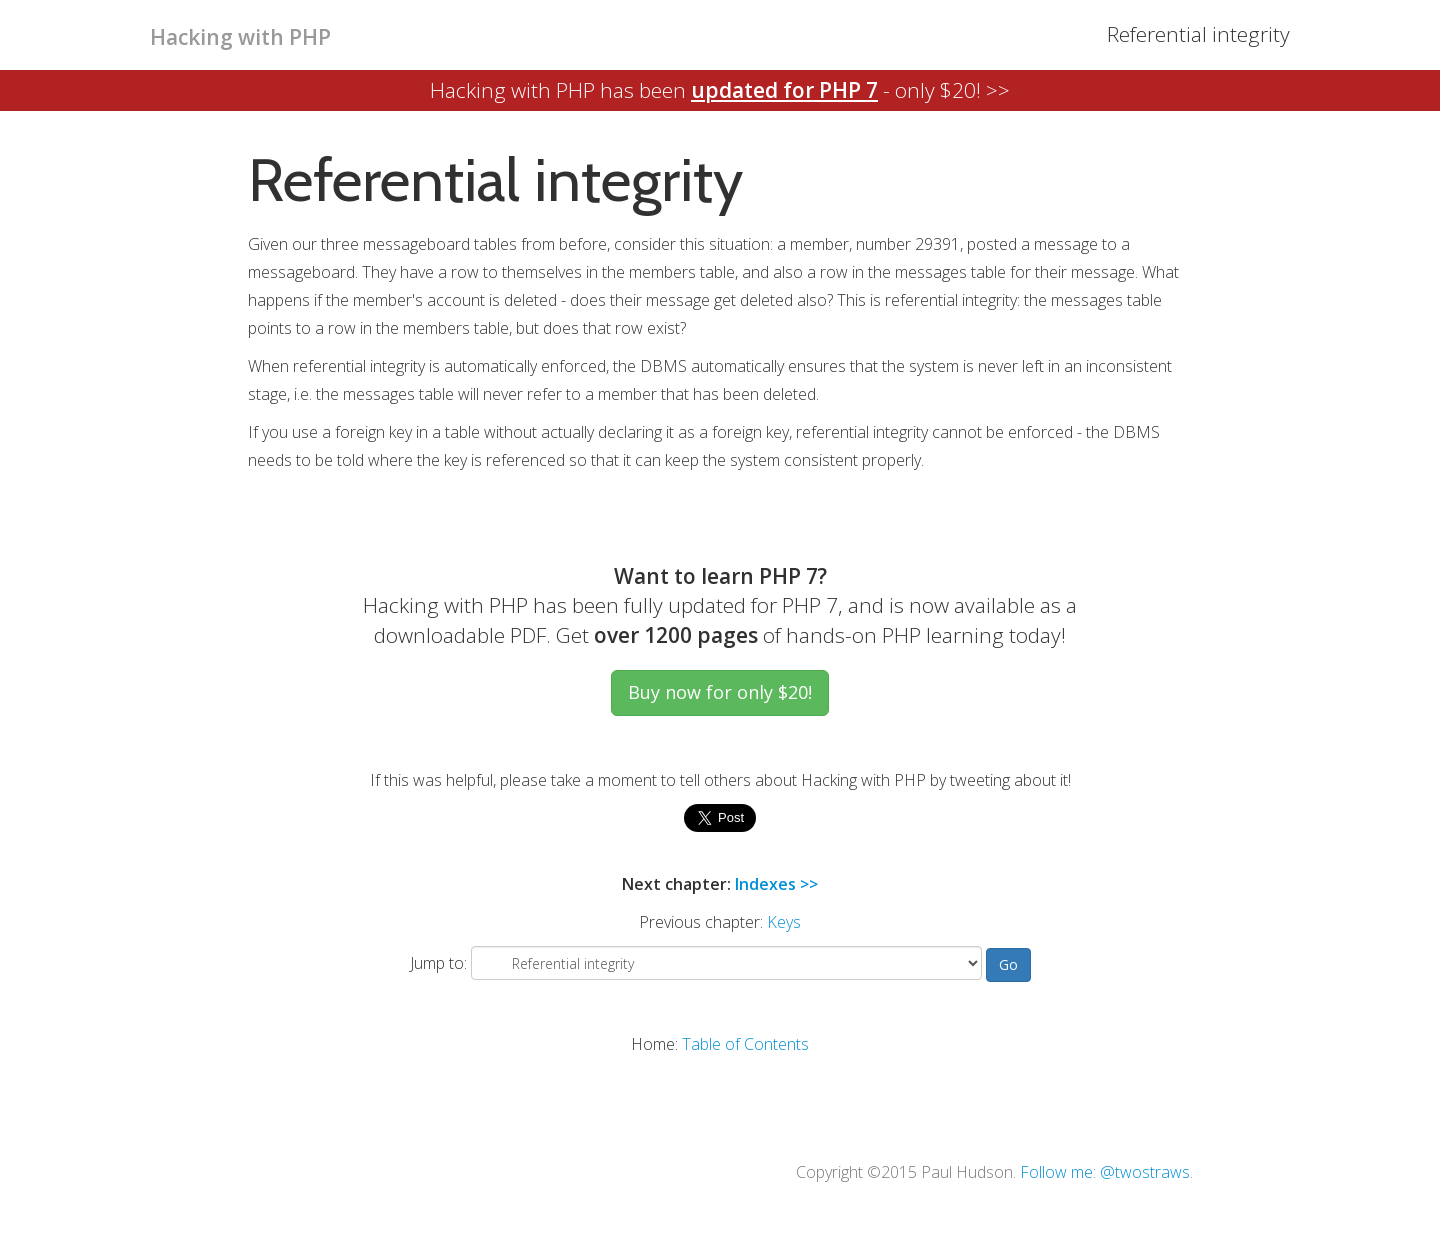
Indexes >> (776, 884)
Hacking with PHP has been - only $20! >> (720, 90)
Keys (784, 922)
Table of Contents (745, 1044)
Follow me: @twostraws (1105, 1172)
